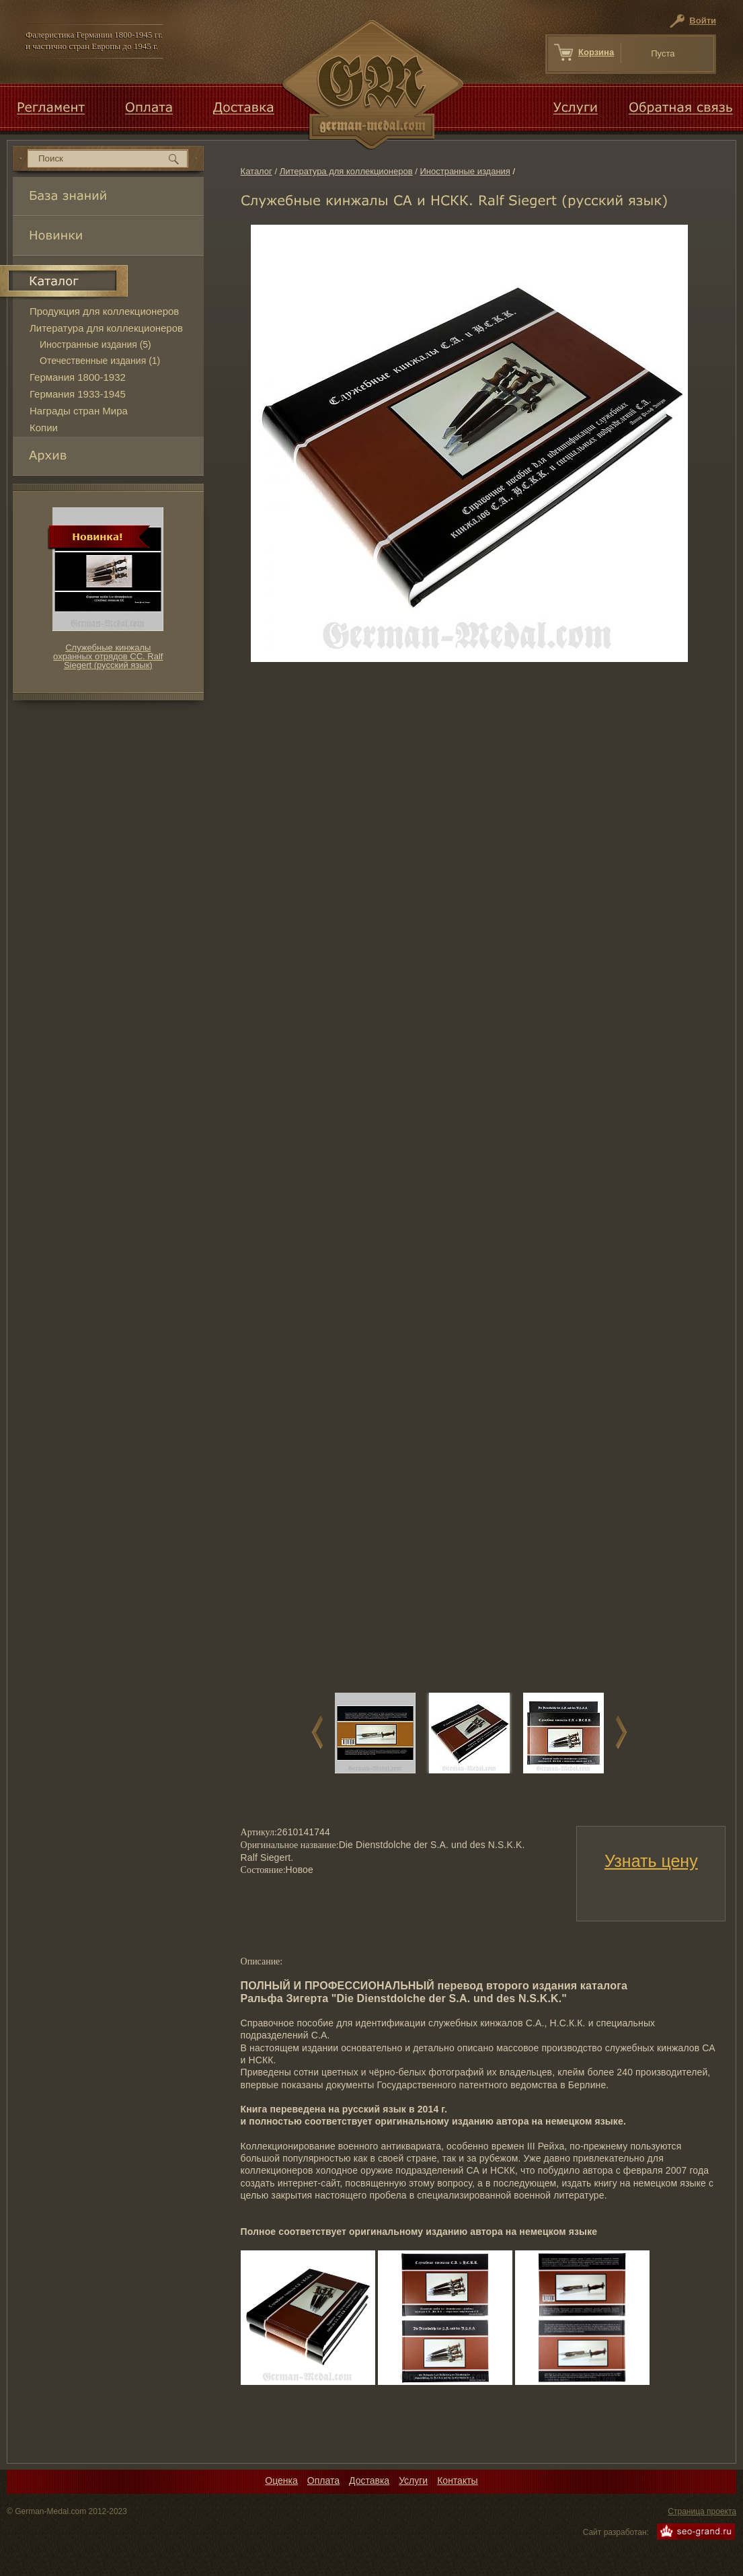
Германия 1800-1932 (78, 377)
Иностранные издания (465, 171)
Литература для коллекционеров (346, 171)
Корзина (596, 52)
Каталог (256, 171)
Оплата (323, 2480)
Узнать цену (651, 1861)
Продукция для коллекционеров (104, 311)
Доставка (369, 2480)
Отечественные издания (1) (100, 360)
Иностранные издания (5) (95, 344)
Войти (702, 20)
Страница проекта (702, 2511)
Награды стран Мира (79, 410)
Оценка (281, 2480)
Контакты (457, 2480)
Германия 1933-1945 (78, 394)
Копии (44, 427)
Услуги (413, 2480)
